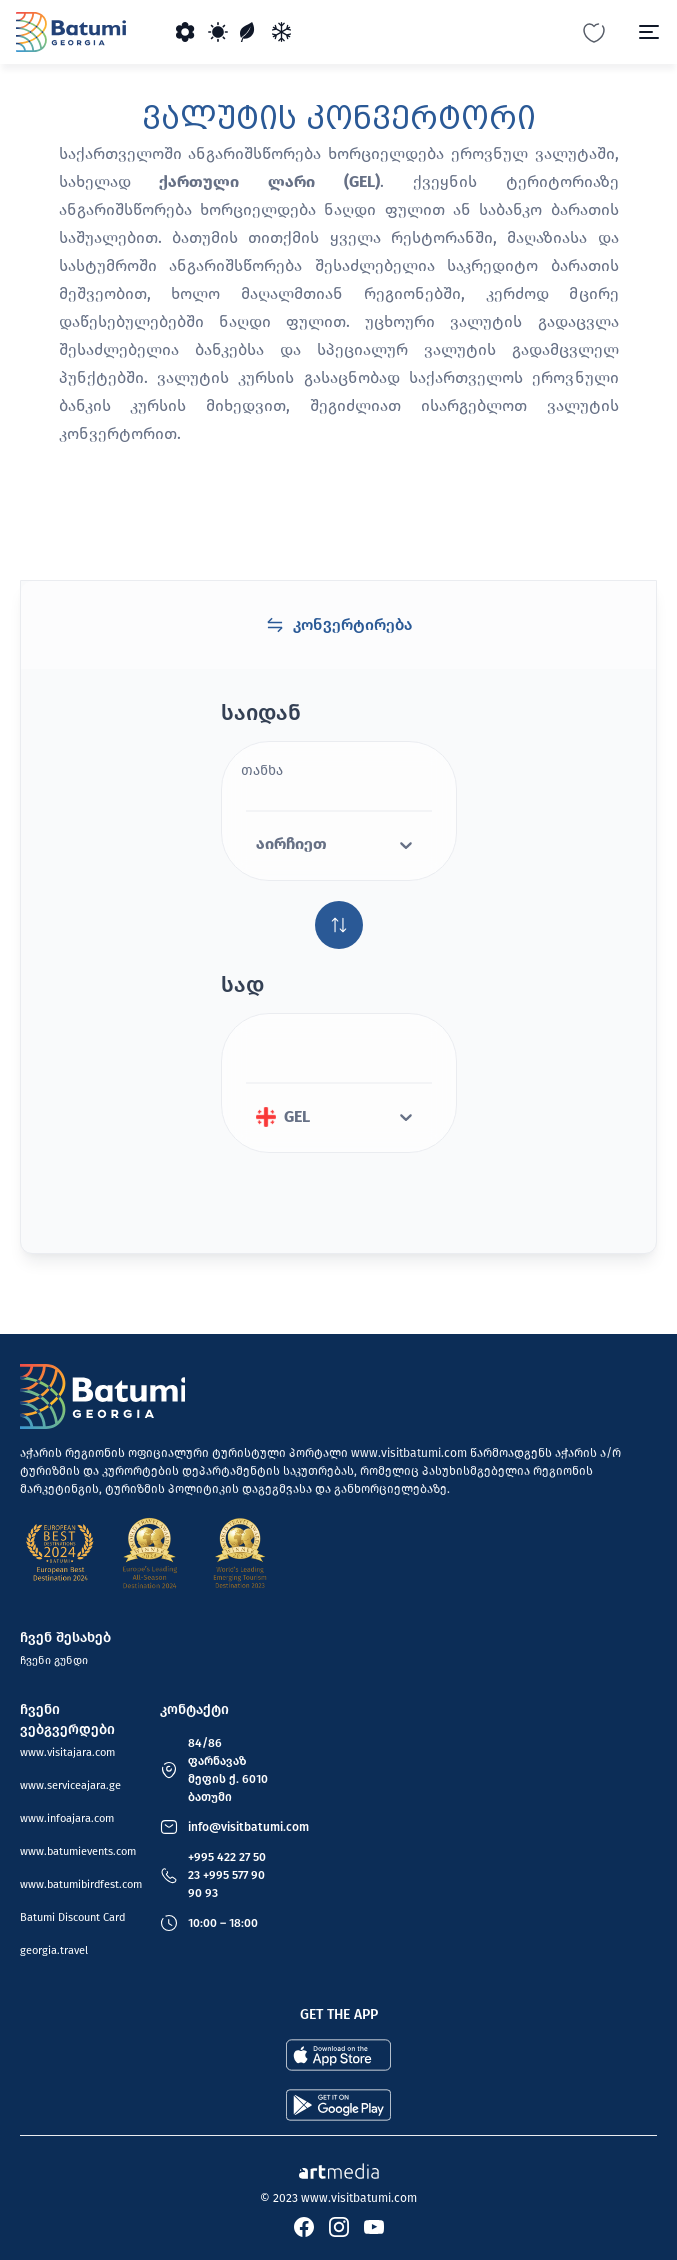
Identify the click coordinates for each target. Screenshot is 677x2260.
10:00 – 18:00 (223, 1923)
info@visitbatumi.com (248, 1827)
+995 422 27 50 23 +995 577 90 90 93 (227, 1875)
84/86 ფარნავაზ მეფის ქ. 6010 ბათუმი (228, 1770)
